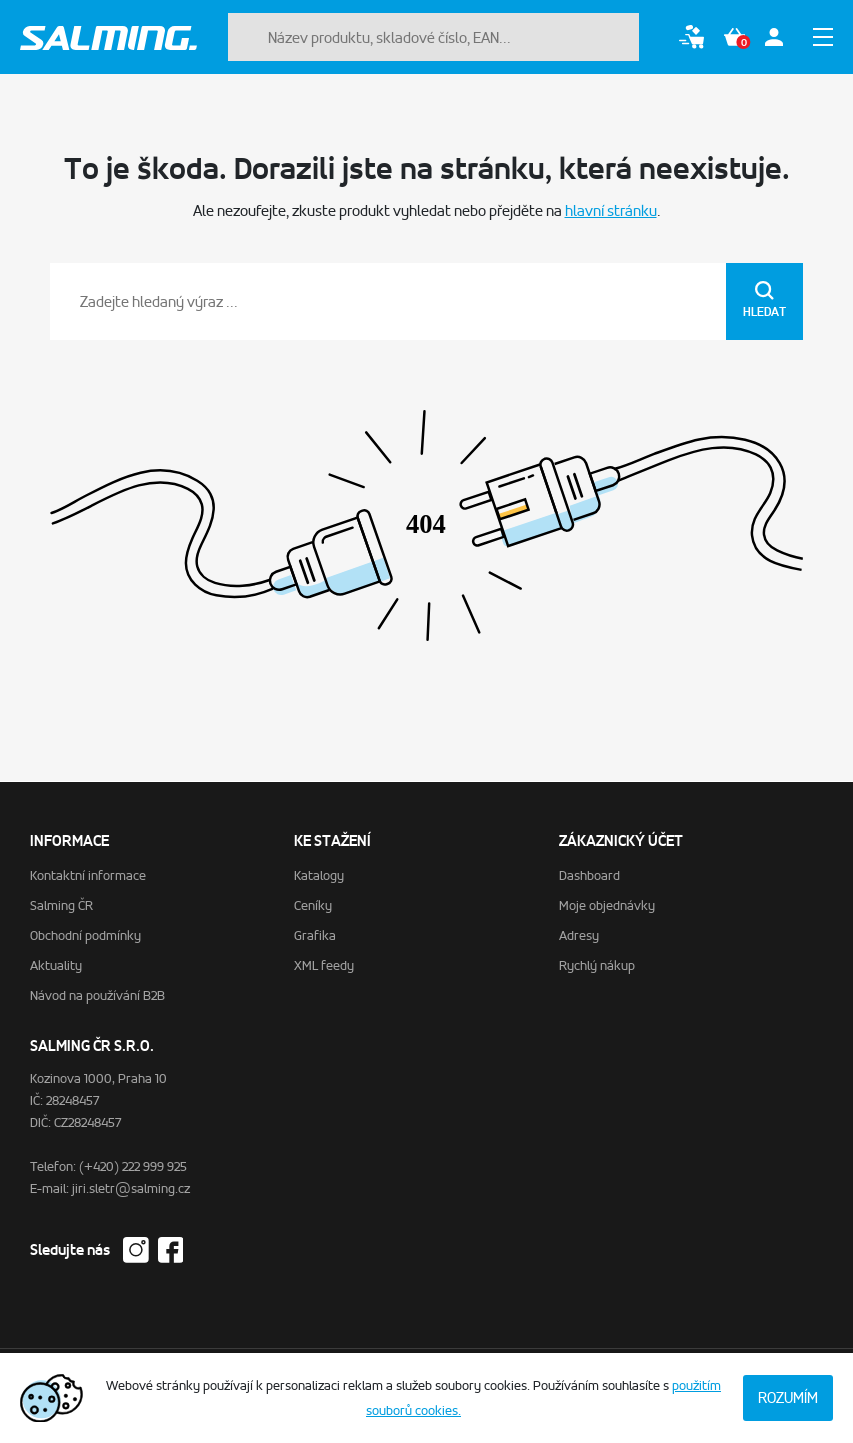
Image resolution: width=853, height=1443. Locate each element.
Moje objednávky (607, 905)
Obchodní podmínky (85, 935)
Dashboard (589, 875)
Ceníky (313, 905)
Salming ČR (61, 905)
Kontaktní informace (88, 875)
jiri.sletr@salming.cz (131, 1188)
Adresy (579, 935)
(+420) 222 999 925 (133, 1166)
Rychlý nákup (597, 965)
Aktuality (56, 965)
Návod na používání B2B (97, 995)
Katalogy (319, 875)
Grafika (315, 935)
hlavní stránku (611, 210)
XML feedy (324, 965)
